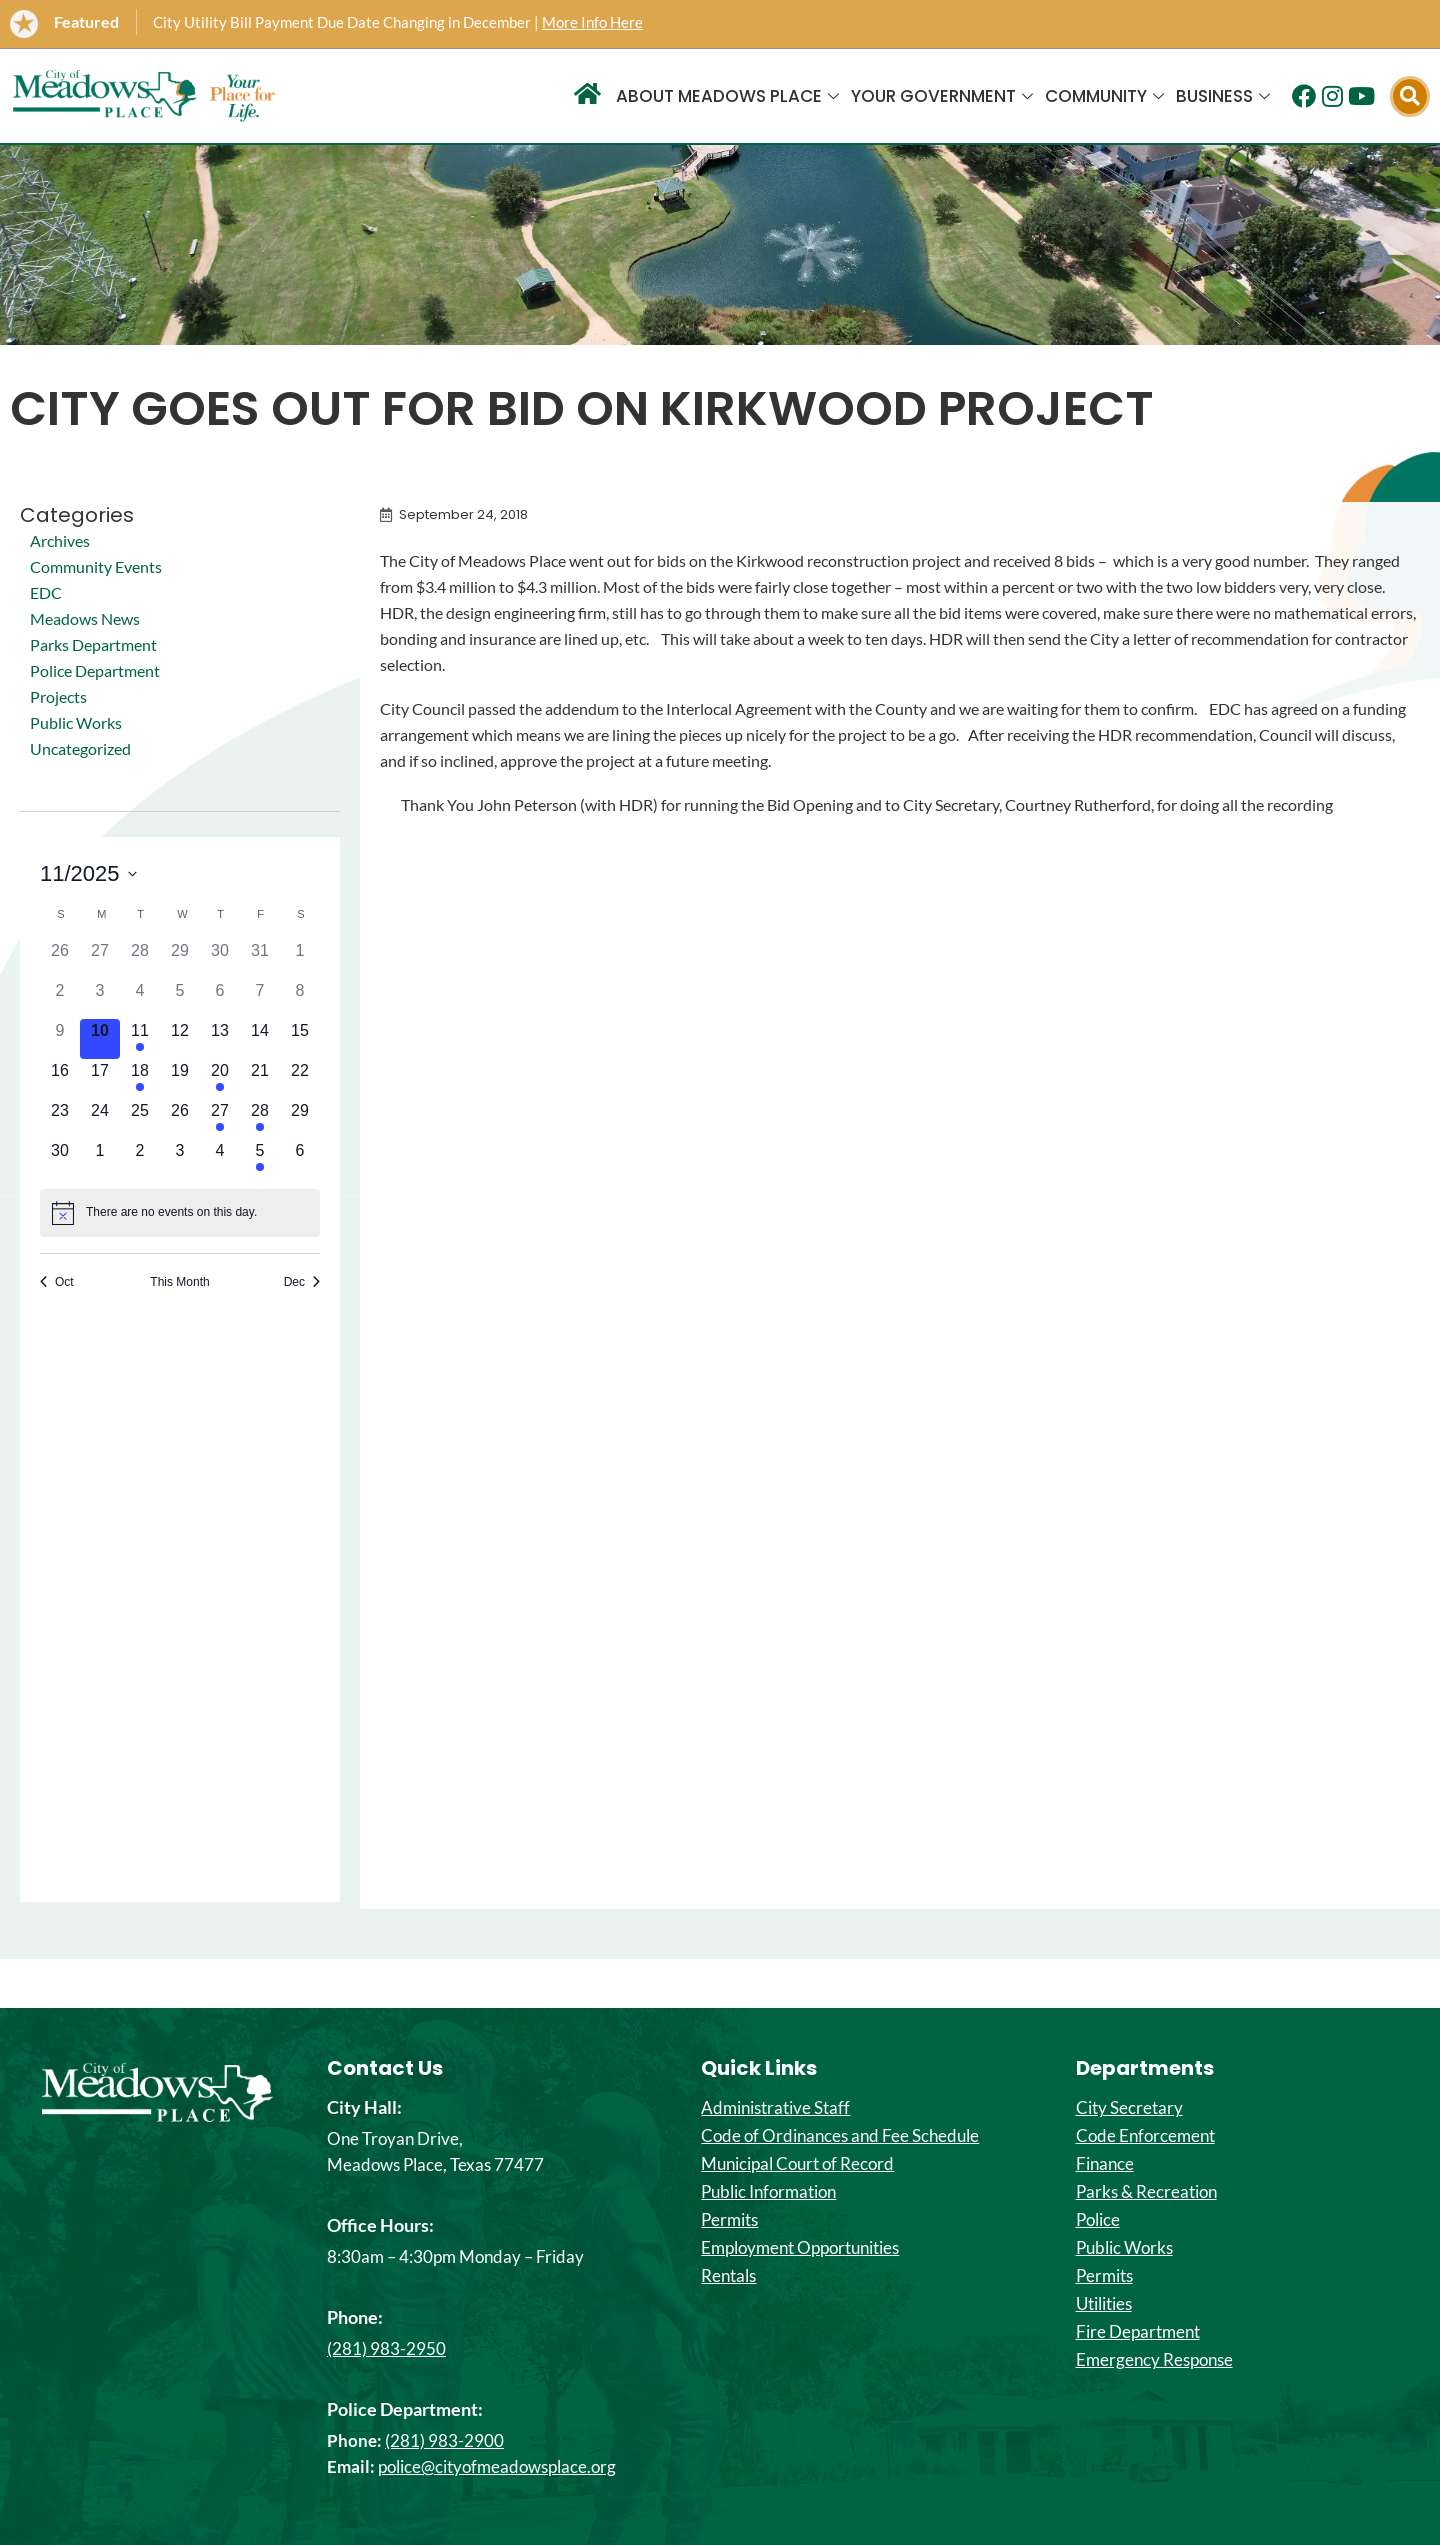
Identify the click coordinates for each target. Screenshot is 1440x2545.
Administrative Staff (775, 2108)
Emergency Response (1154, 2360)
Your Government (942, 96)
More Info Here (592, 22)
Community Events (96, 566)
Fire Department (1138, 2332)
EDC (46, 592)
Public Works (76, 722)
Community (1104, 96)
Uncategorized (80, 748)
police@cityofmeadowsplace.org (497, 2466)
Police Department (95, 670)
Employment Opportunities (800, 2248)
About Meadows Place (727, 96)
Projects (58, 696)
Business (1223, 96)
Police (1098, 2220)
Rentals (728, 2276)
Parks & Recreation (1146, 2192)
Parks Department (93, 644)
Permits (729, 2220)
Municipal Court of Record (797, 2164)
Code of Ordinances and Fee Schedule (840, 2136)
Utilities (1104, 2304)
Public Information (768, 2192)
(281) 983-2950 (386, 2348)
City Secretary (1129, 2108)
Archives (60, 540)
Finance (1105, 2164)
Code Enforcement (1145, 2136)
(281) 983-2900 (444, 2440)
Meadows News (85, 618)
